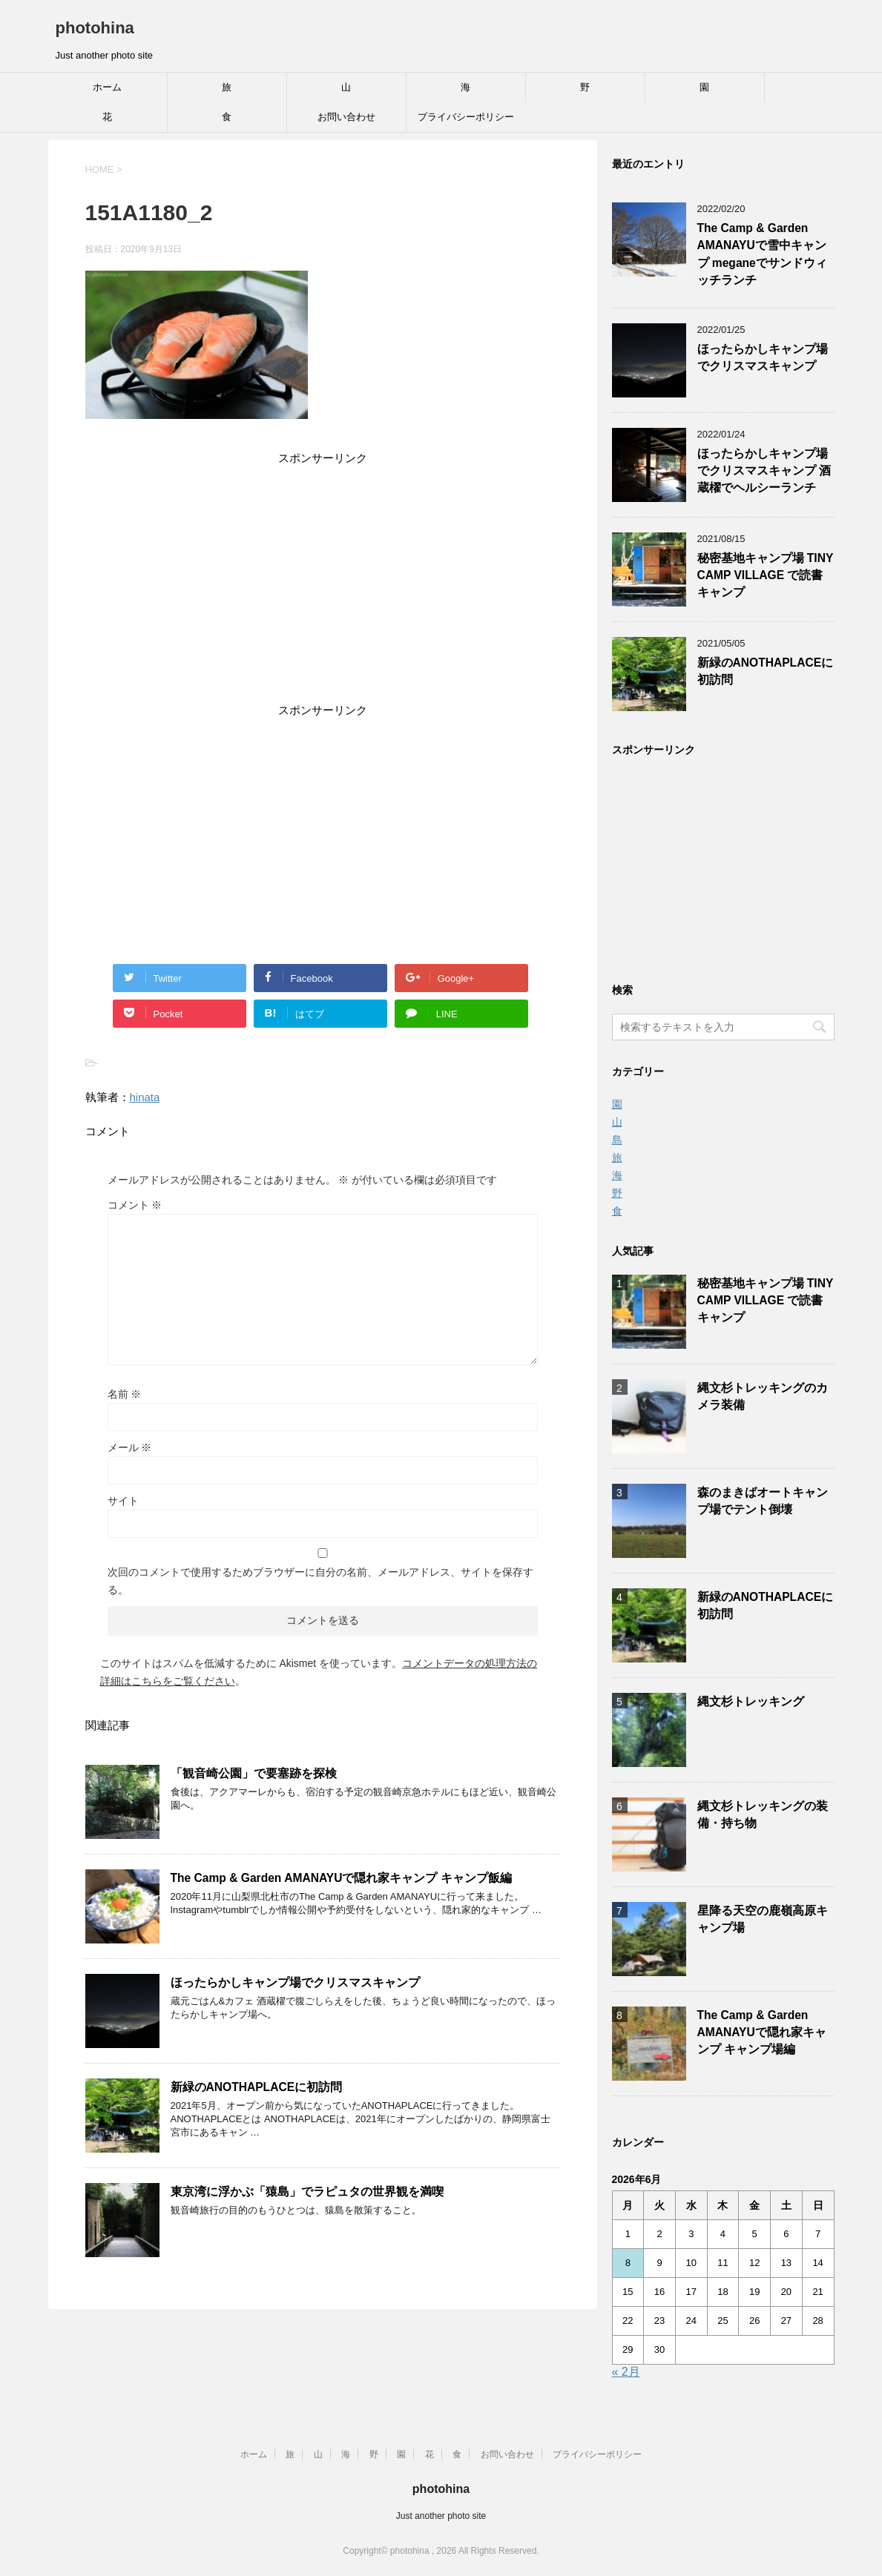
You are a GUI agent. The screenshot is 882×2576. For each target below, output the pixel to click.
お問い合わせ (346, 116)
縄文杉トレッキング (750, 1701)
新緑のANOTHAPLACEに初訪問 (257, 2087)
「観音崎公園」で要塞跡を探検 (254, 1773)
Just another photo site (441, 2516)
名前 (125, 1394)
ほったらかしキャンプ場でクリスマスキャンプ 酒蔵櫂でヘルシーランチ (764, 471)
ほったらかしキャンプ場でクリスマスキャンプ (295, 1982)
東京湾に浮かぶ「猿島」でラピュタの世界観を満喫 (307, 2191)
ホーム (107, 87)
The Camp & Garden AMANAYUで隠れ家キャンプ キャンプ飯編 (341, 1878)
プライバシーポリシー (466, 116)
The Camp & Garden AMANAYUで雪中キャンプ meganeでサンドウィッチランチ (762, 254)
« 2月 (626, 2371)
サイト (123, 1501)
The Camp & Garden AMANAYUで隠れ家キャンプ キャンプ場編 (761, 2032)
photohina (95, 28)
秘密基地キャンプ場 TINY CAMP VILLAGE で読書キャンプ (765, 575)
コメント (135, 1205)
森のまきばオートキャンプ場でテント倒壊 (762, 1501)
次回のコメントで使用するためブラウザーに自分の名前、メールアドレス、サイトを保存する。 (320, 1581)
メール (130, 1447)
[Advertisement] (322, 586)
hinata (145, 1097)
